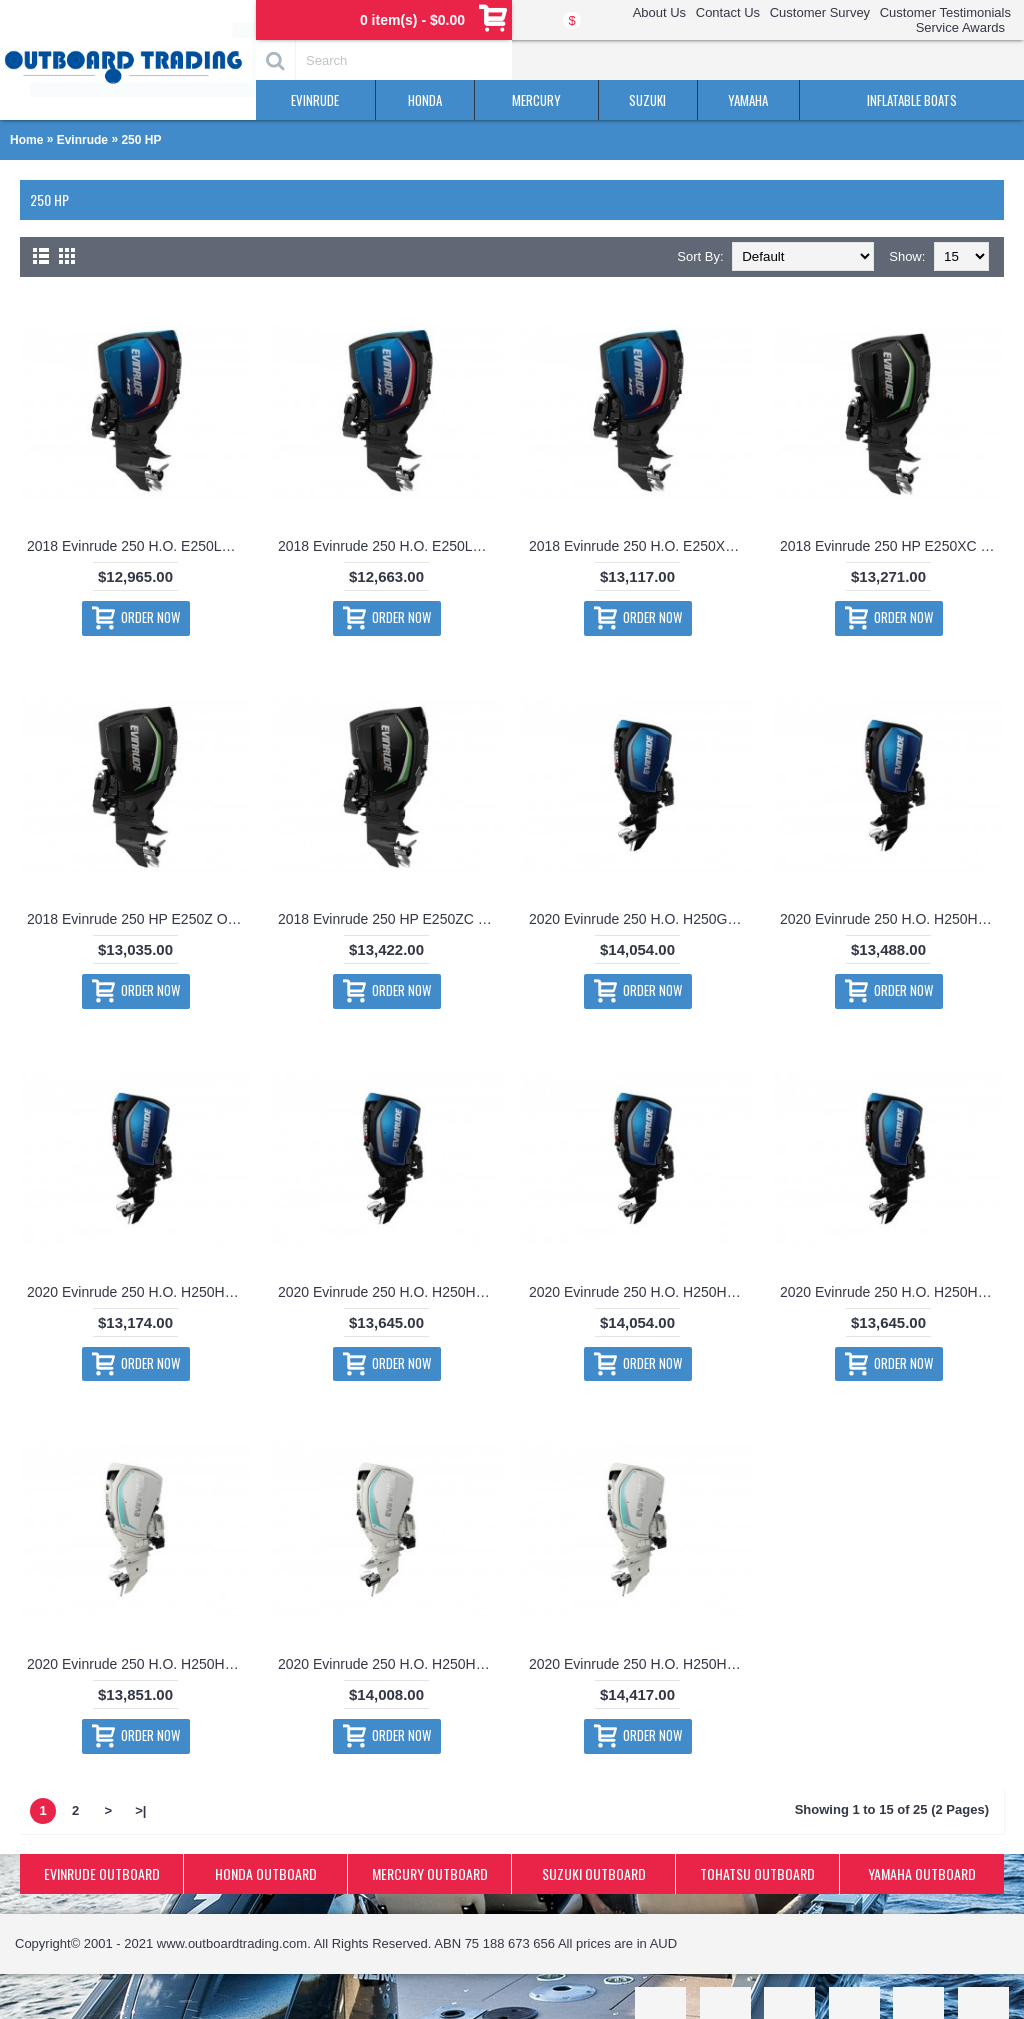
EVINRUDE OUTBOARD (102, 1873)
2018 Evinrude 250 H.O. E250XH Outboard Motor (641, 546)
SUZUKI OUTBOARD (594, 1873)
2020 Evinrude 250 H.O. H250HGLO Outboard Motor (139, 1292)
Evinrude (82, 140)
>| (140, 1810)
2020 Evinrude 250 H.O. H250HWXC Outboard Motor (641, 1664)
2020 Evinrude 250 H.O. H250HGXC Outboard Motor (641, 1292)
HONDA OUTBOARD (266, 1873)
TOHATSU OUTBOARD (757, 1873)
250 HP (141, 140)
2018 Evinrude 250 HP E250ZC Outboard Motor (390, 919)
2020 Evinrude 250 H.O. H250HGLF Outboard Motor (892, 919)
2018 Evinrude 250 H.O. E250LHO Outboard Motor (390, 546)
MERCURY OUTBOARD (430, 1873)
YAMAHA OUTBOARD (922, 1873)
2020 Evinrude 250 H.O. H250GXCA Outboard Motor (641, 919)
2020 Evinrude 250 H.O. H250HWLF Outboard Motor (139, 1664)
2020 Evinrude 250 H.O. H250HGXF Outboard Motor (892, 1292)
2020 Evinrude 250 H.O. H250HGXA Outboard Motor (390, 1292)
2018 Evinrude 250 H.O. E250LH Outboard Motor (139, 546)
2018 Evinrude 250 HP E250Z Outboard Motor (139, 919)
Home (26, 140)
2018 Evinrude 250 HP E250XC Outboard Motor (892, 546)
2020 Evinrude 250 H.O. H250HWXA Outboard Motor (390, 1664)
